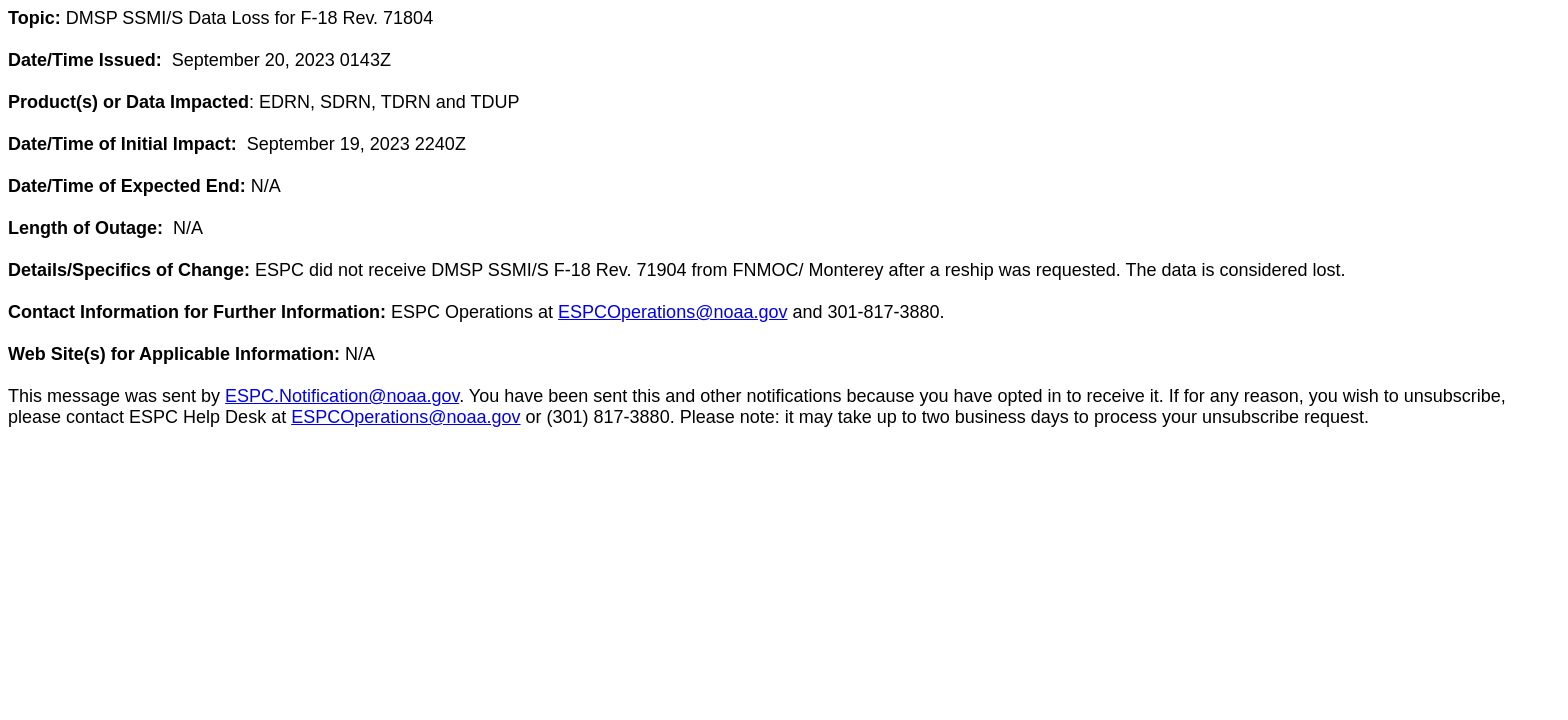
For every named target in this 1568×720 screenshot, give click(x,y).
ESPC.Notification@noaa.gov (342, 396)
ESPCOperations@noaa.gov (672, 312)
